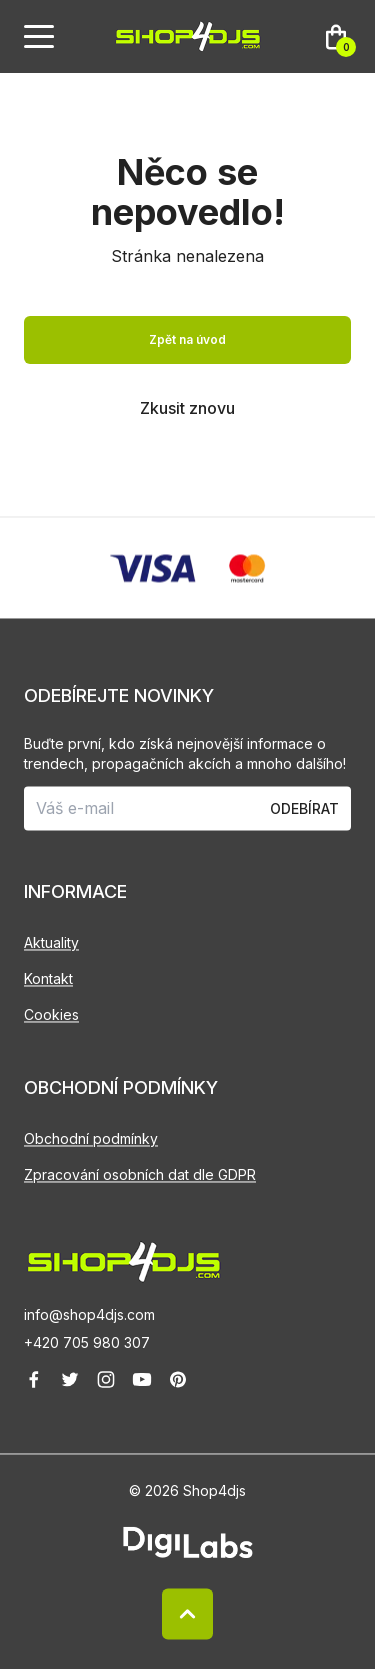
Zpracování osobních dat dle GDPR (140, 1174)
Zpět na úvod (187, 339)
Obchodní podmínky (91, 1138)
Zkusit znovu (187, 408)
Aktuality (51, 942)
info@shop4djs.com (89, 1314)
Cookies (51, 1014)
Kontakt (48, 978)
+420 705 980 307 (87, 1342)
